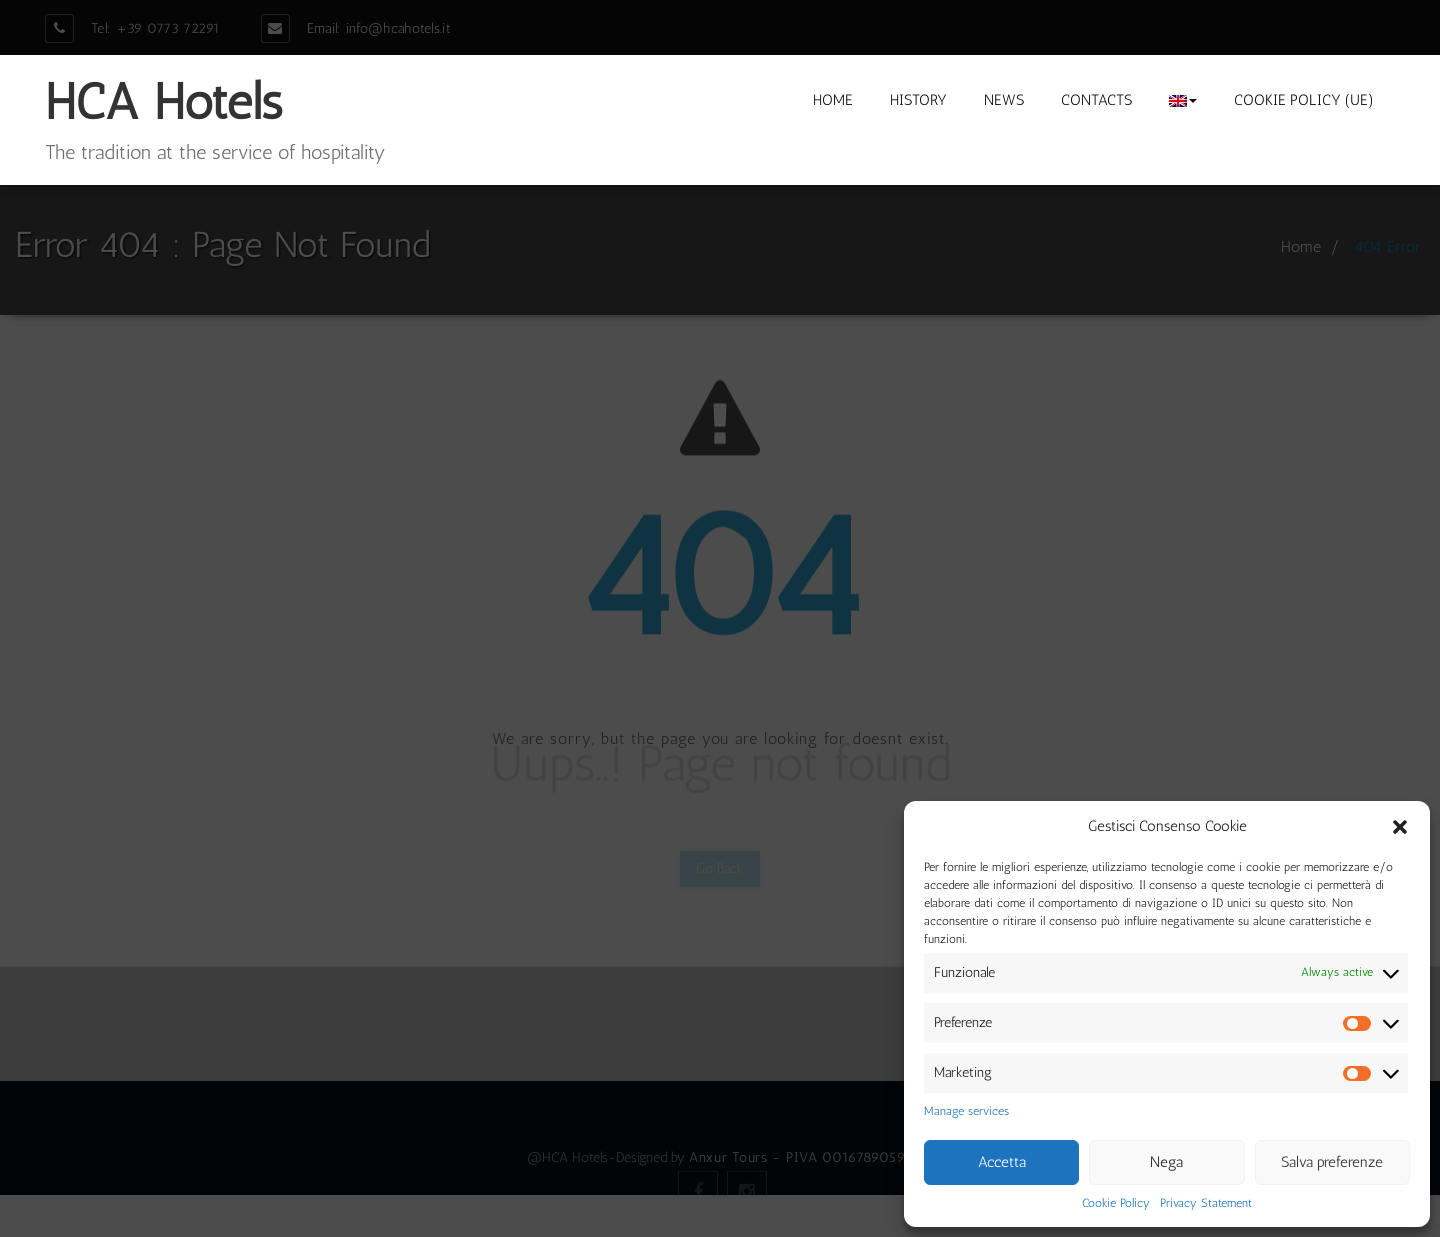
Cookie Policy (1116, 1203)
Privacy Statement (1206, 1203)
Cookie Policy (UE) (1304, 100)
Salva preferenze (1332, 1162)
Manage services (966, 1111)
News (1004, 100)
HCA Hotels (163, 102)
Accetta (1002, 1162)
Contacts (1096, 100)
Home (833, 100)
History (918, 100)
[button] (1400, 827)
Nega (1166, 1162)
